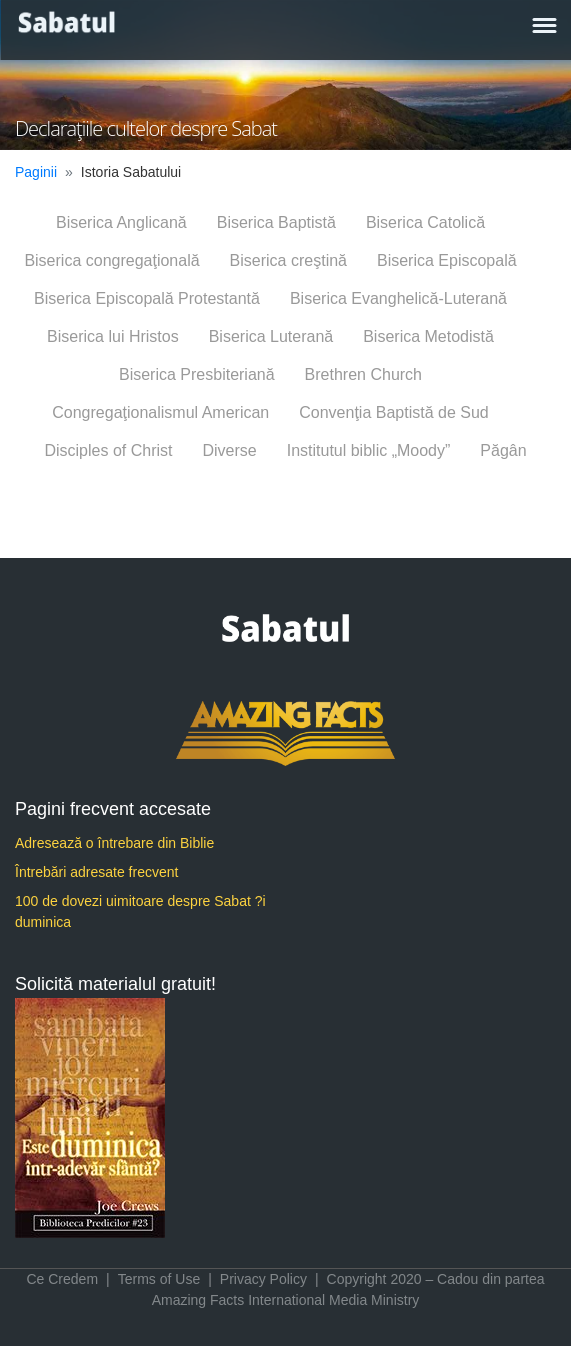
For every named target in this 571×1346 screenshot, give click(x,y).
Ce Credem (62, 1279)
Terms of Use (159, 1279)
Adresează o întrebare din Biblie (114, 843)
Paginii (36, 172)
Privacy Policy (263, 1279)
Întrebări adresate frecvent (96, 872)
